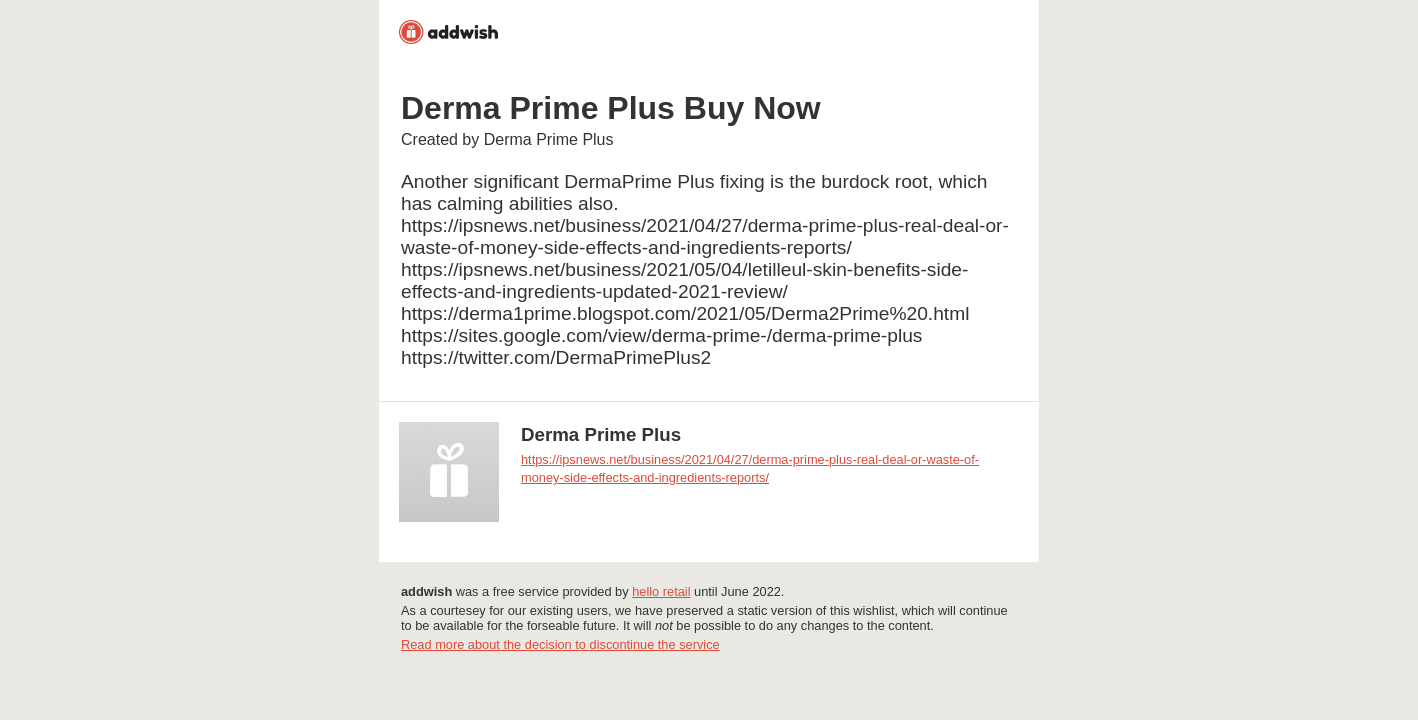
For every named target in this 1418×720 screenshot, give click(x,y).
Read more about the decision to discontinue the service (560, 644)
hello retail (661, 591)
